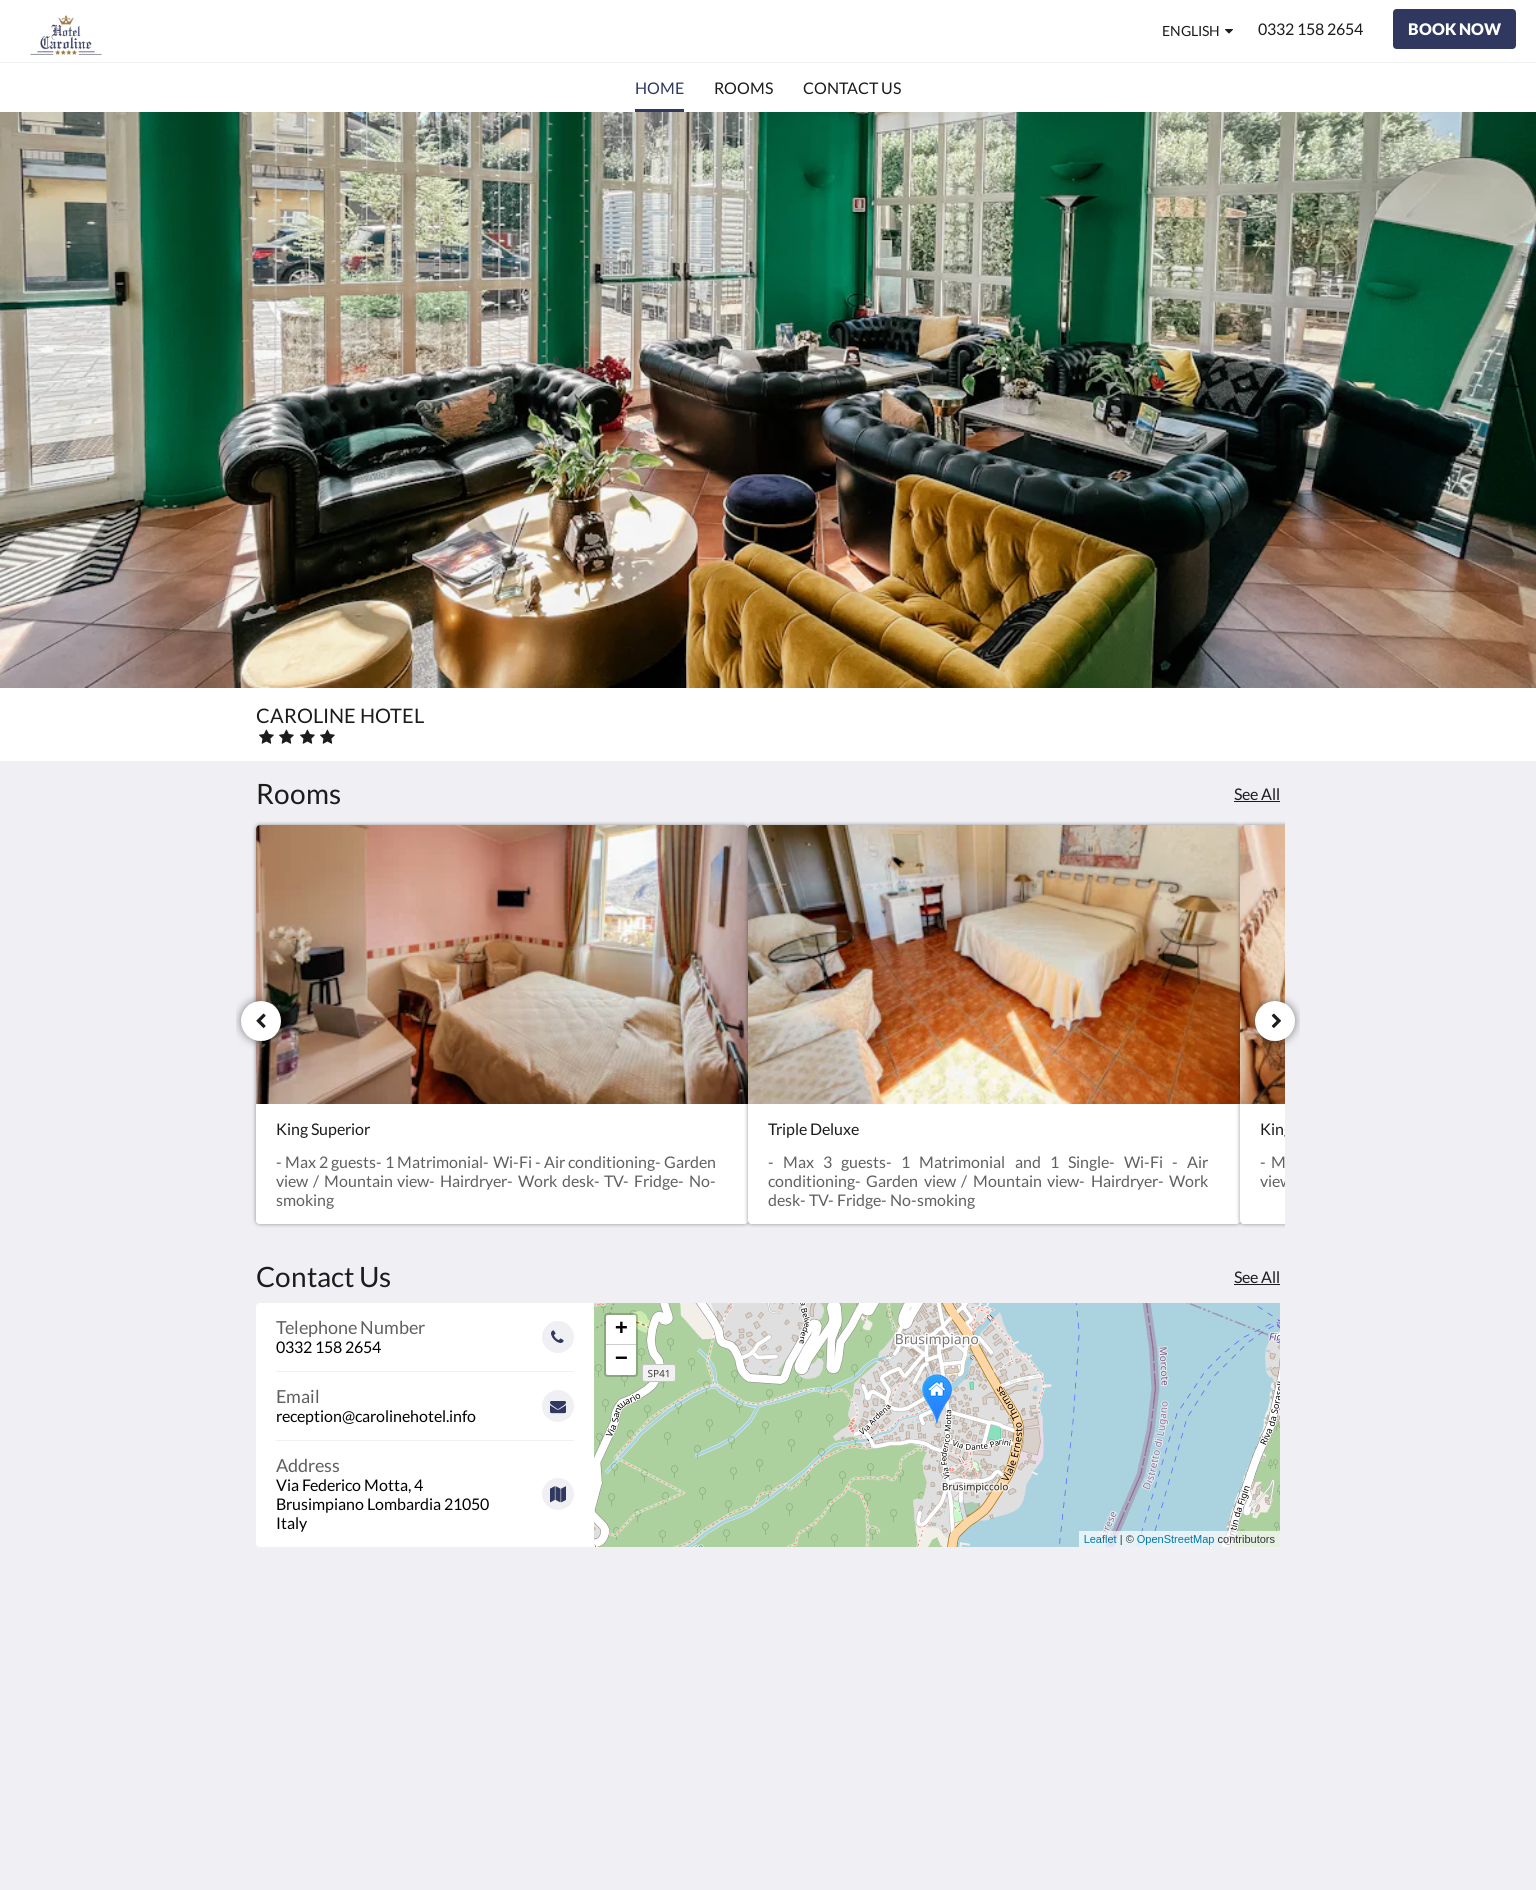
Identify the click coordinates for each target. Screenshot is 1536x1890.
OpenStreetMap (1176, 1539)
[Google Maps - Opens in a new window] (425, 1486)
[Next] (1275, 1021)
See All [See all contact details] (1257, 1276)
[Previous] (261, 1021)
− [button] (621, 1360)
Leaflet (1100, 1539)
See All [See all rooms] (1257, 793)
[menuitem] (659, 88)
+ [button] (621, 1330)
